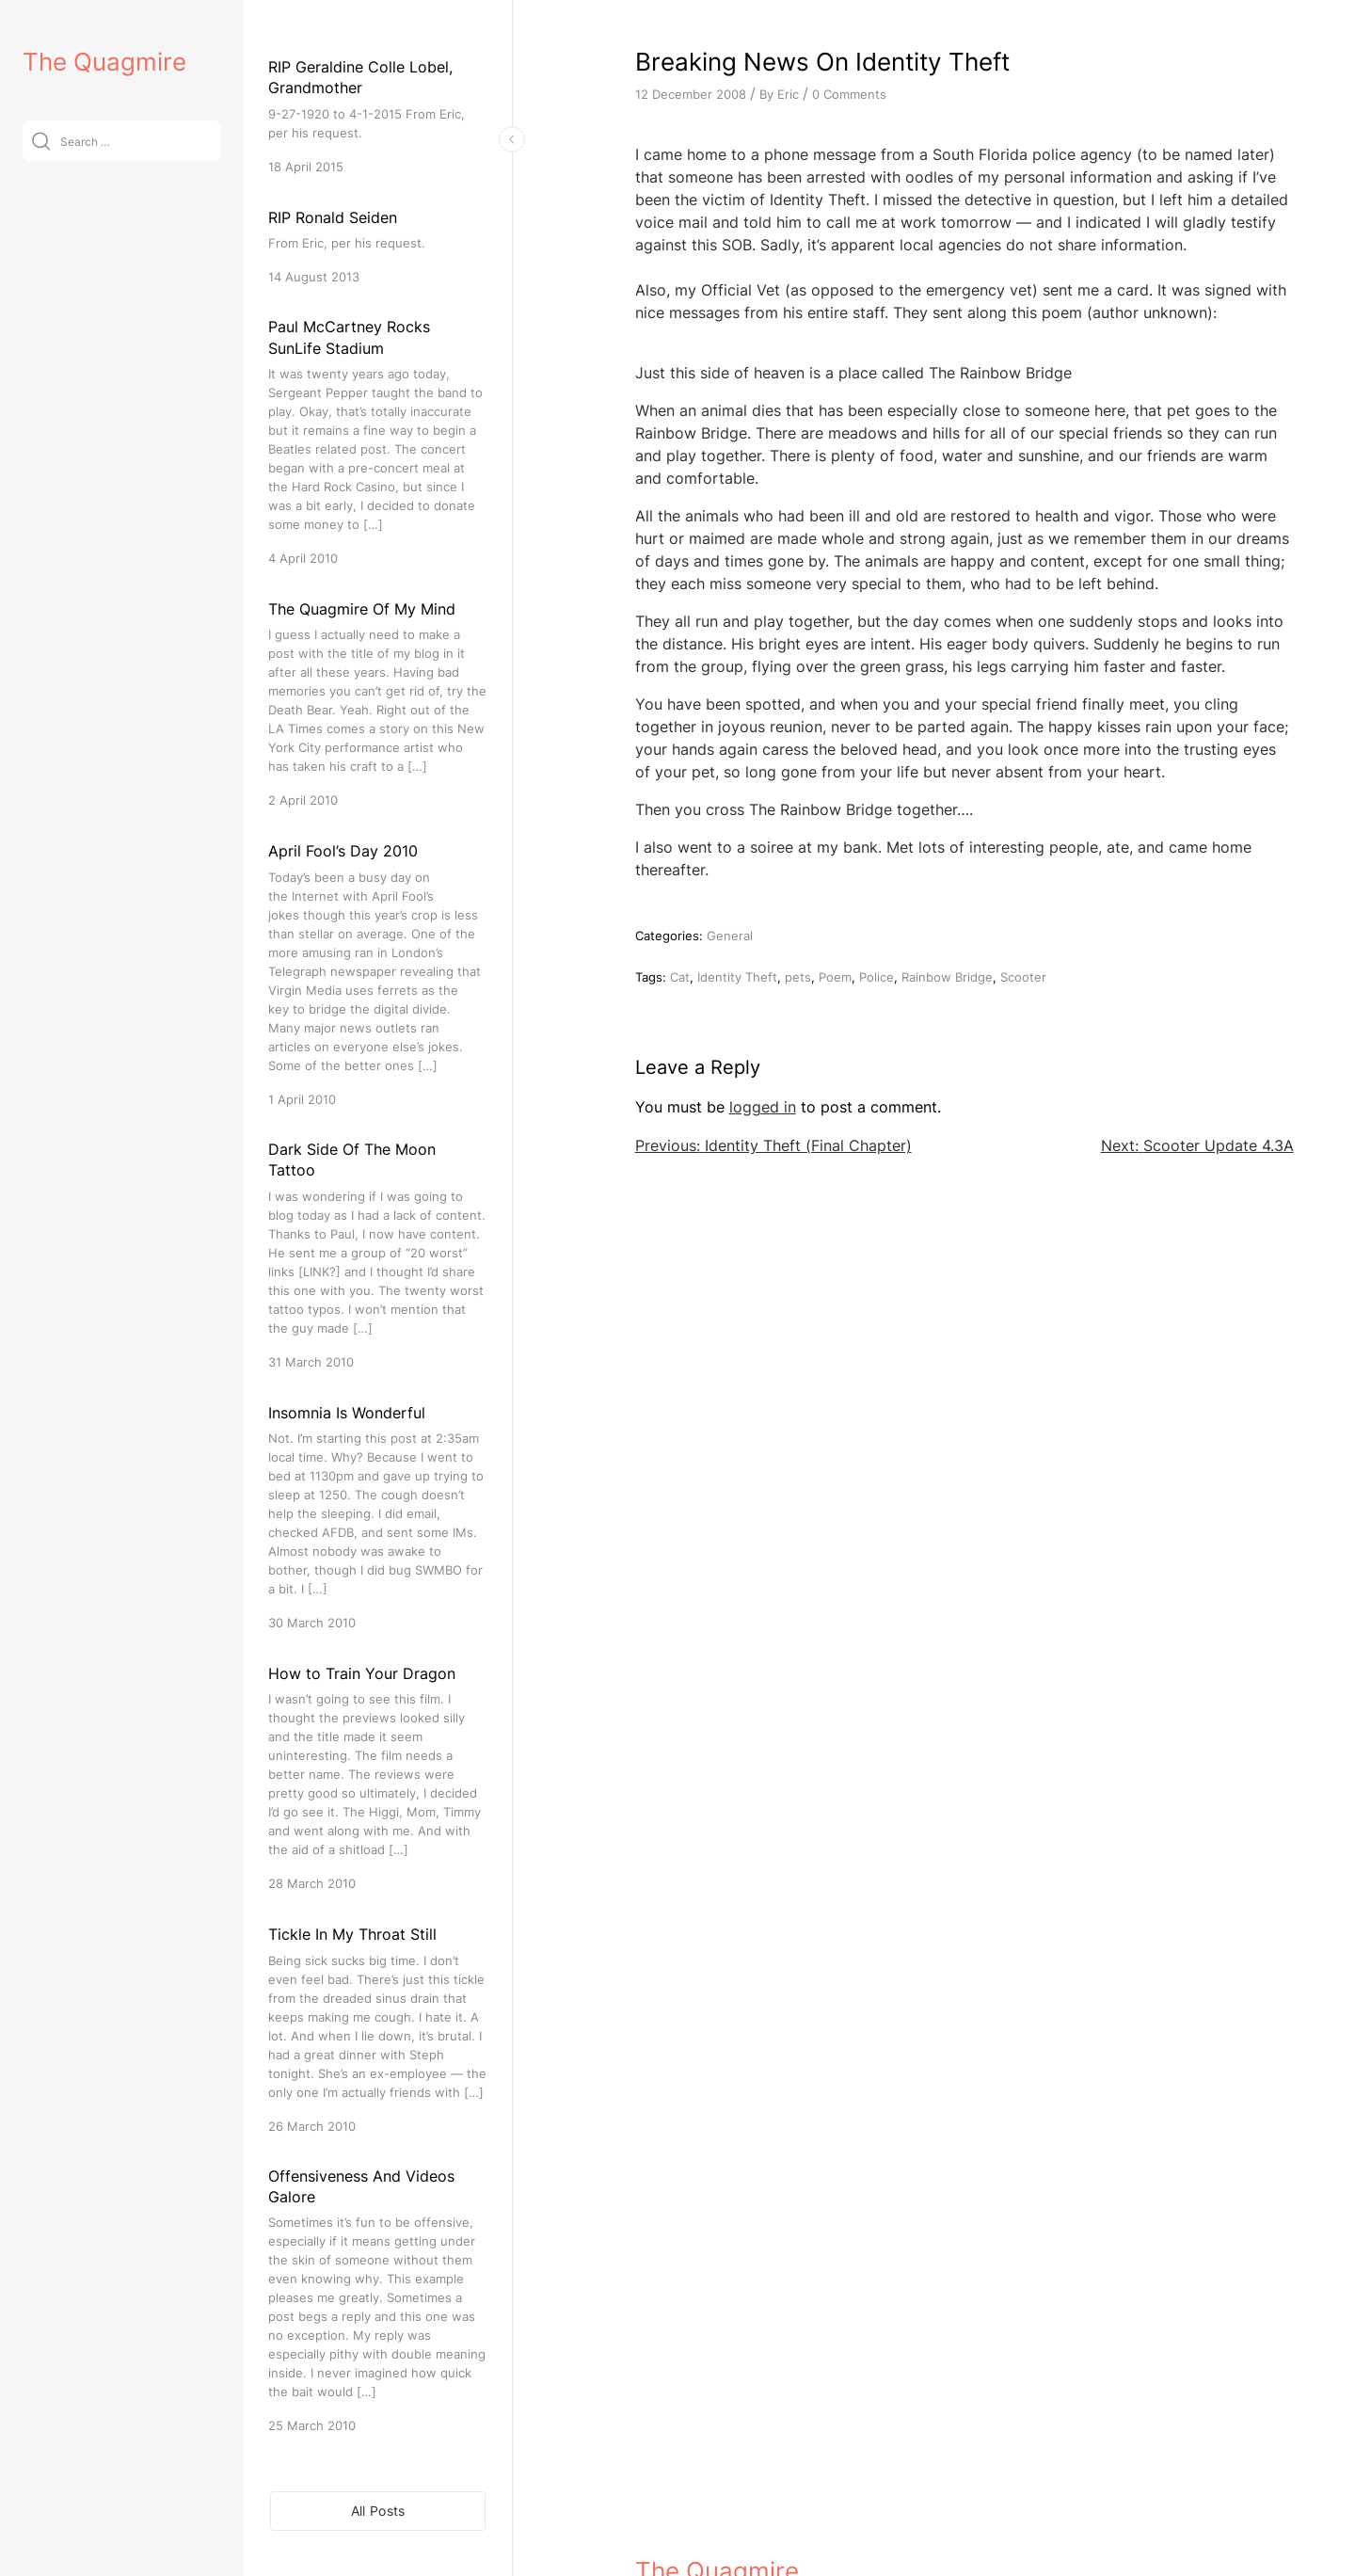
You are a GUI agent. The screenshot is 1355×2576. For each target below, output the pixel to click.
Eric (788, 94)
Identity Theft (737, 976)
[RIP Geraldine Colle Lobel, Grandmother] (378, 116)
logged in (762, 1106)
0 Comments (849, 94)
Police (876, 976)
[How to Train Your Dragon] (378, 1777)
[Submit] (41, 141)
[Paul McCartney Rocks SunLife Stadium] (378, 442)
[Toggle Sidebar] (512, 139)
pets (798, 976)
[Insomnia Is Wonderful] (378, 1516)
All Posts (378, 2511)
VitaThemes (772, 2521)
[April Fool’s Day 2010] (378, 973)
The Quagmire (104, 61)
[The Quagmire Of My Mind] (378, 703)
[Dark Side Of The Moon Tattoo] (378, 1255)
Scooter (1023, 976)
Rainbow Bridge (947, 976)
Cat (680, 976)
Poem (835, 976)
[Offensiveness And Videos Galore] (378, 2300)
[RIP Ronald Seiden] (378, 246)
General (730, 935)
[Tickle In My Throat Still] (378, 2029)
